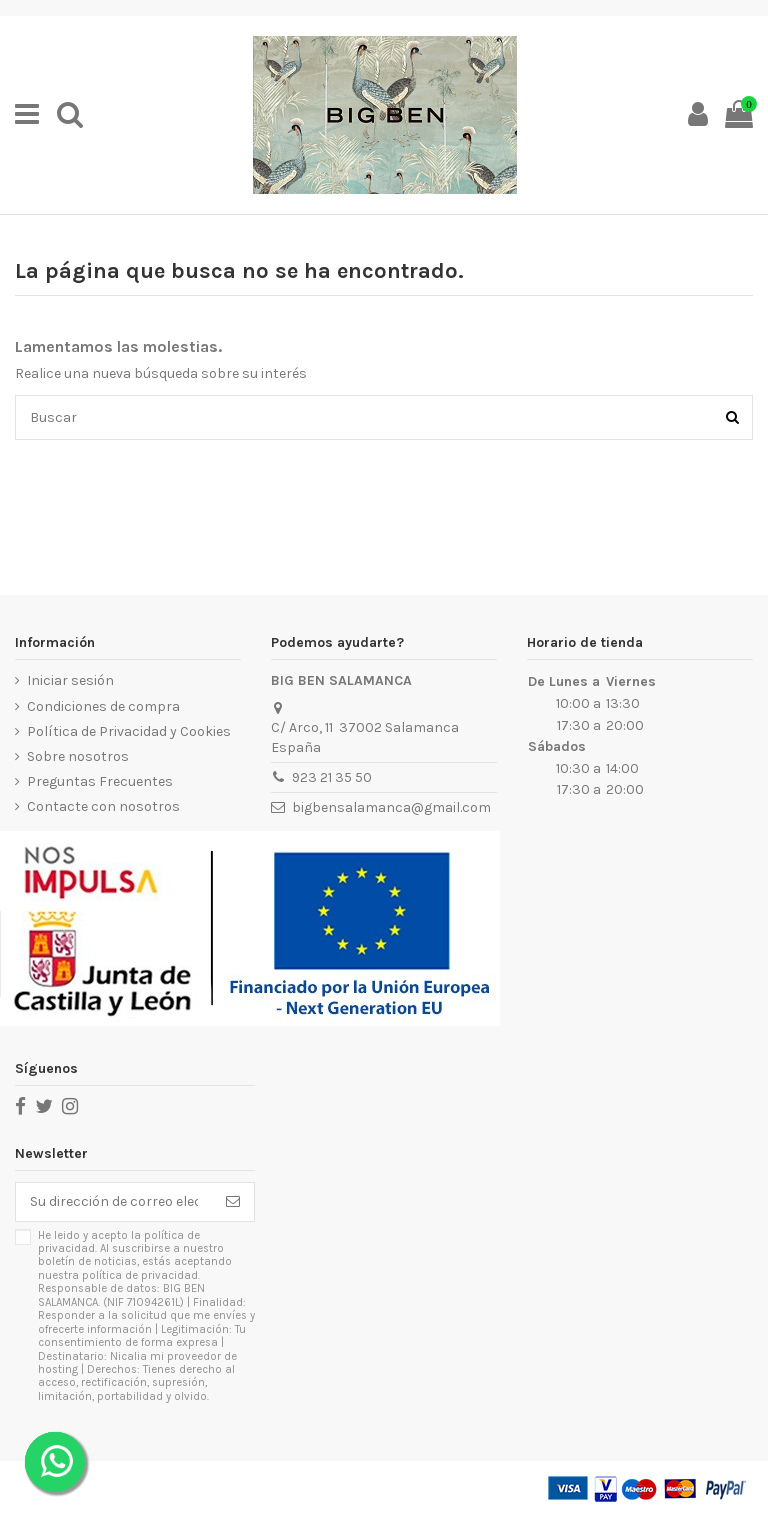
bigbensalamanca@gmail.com (391, 807)
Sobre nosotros (78, 756)
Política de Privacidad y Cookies (129, 731)
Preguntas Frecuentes (100, 781)
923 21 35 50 (332, 777)
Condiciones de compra (103, 706)
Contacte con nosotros (103, 806)
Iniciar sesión (70, 680)
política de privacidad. (141, 1275)
